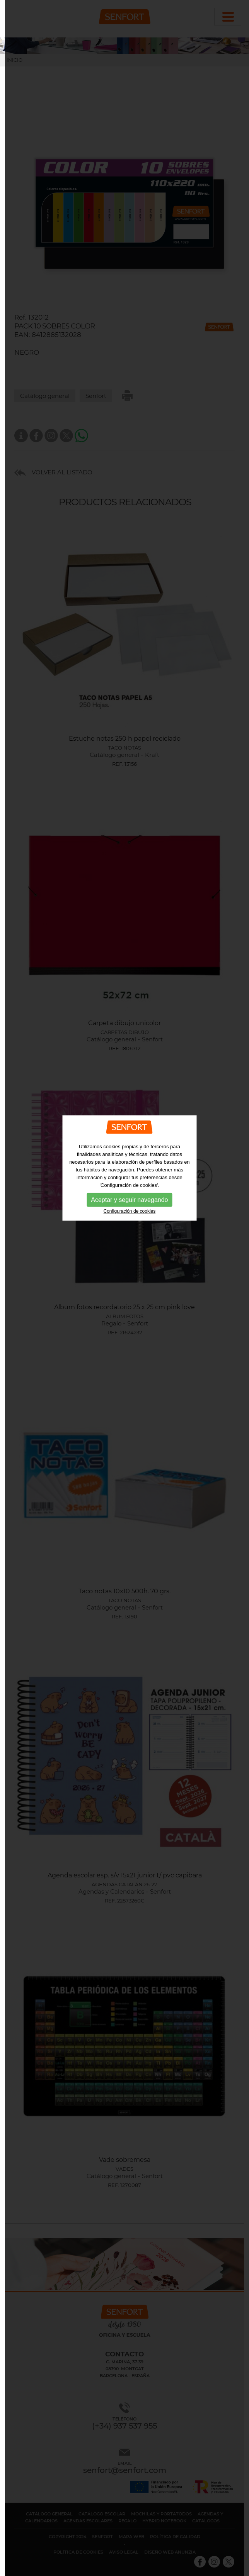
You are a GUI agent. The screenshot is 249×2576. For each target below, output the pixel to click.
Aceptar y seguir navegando (129, 1112)
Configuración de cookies (130, 1123)
